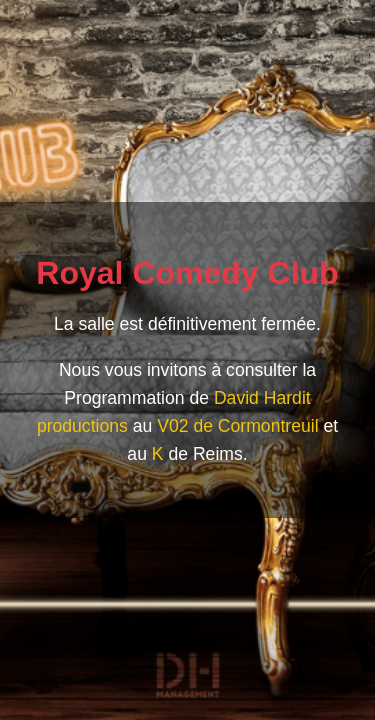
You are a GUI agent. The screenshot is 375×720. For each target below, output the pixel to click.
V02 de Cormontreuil (237, 426)
